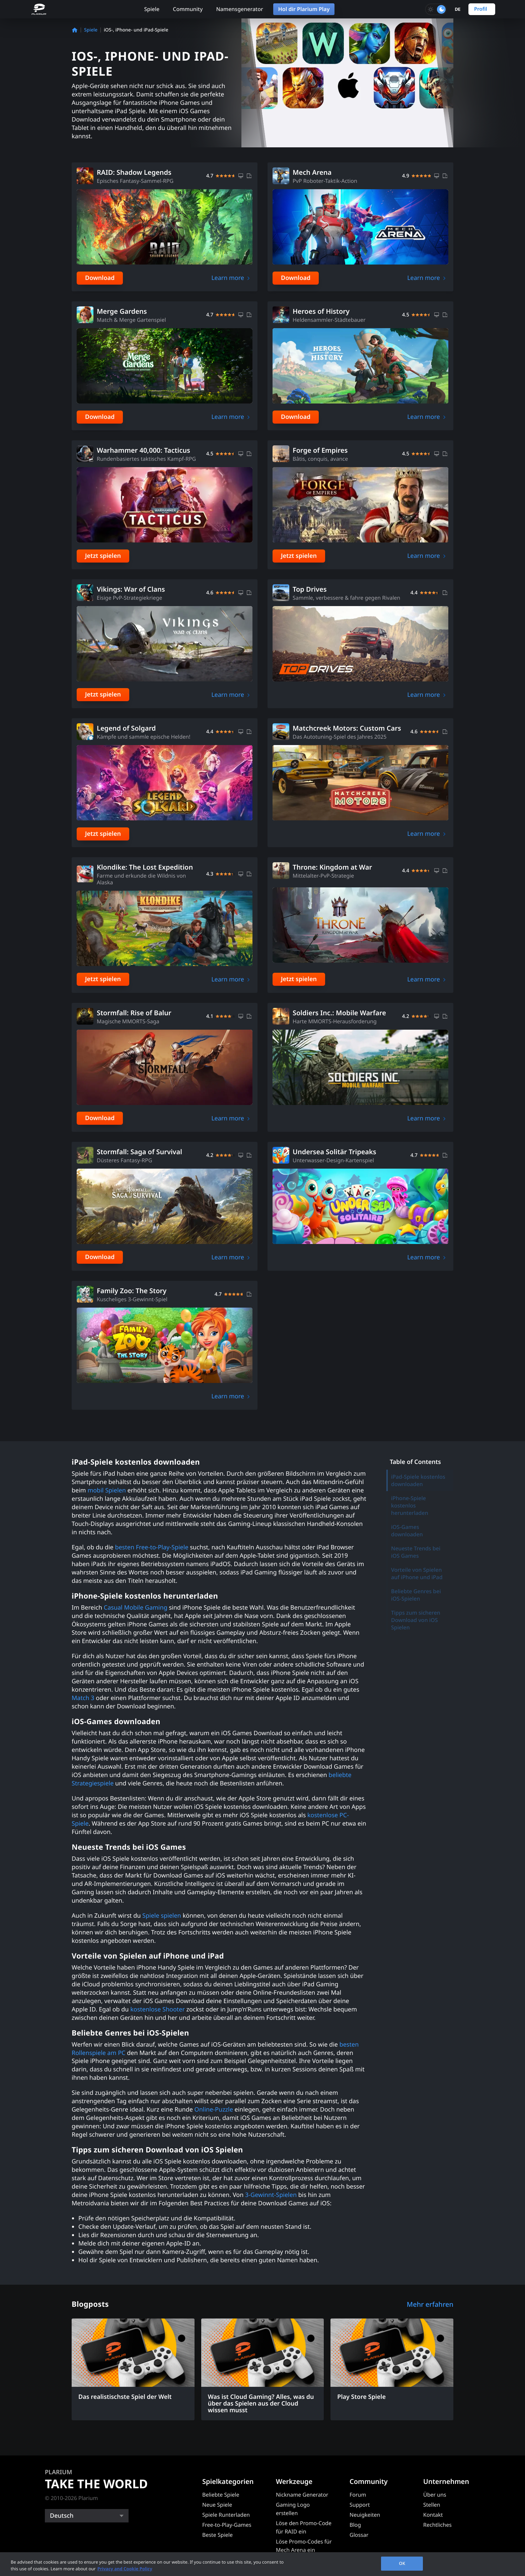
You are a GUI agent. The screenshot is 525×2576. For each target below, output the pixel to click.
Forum (358, 2494)
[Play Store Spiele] (391, 2363)
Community (188, 9)
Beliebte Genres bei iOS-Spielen (416, 1595)
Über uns (434, 2494)
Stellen (431, 2504)
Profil (480, 9)
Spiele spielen (161, 1916)
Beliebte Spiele (220, 2494)
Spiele (152, 9)
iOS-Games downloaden (407, 1530)
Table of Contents (415, 1462)
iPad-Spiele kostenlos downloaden (418, 1480)
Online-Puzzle (213, 2110)
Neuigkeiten (365, 2514)
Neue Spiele (217, 2504)
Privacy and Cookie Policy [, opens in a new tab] (124, 2569)
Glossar (359, 2534)
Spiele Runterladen (226, 2514)
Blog (355, 2524)
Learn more (227, 278)
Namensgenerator (239, 9)
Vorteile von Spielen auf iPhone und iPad (417, 1573)
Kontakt (433, 2514)
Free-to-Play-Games (226, 2524)
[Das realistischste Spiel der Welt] (133, 2363)
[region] (262, 2564)
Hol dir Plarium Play (304, 9)
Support (360, 2504)
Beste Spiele (217, 2534)
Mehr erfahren (430, 2304)
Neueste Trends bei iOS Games (415, 1552)
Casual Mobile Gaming (134, 1608)
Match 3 (83, 1698)
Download (100, 278)
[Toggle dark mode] (436, 9)
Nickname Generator (302, 2494)
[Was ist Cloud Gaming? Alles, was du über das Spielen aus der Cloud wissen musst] (262, 2369)
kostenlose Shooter (156, 2009)
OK (402, 2563)
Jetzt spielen (103, 556)
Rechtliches (437, 2524)
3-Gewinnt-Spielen (270, 2195)
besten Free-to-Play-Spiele (151, 1547)
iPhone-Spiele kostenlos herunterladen (409, 1505)
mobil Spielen (106, 1490)
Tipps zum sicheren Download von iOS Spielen (415, 1620)
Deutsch (62, 2516)
